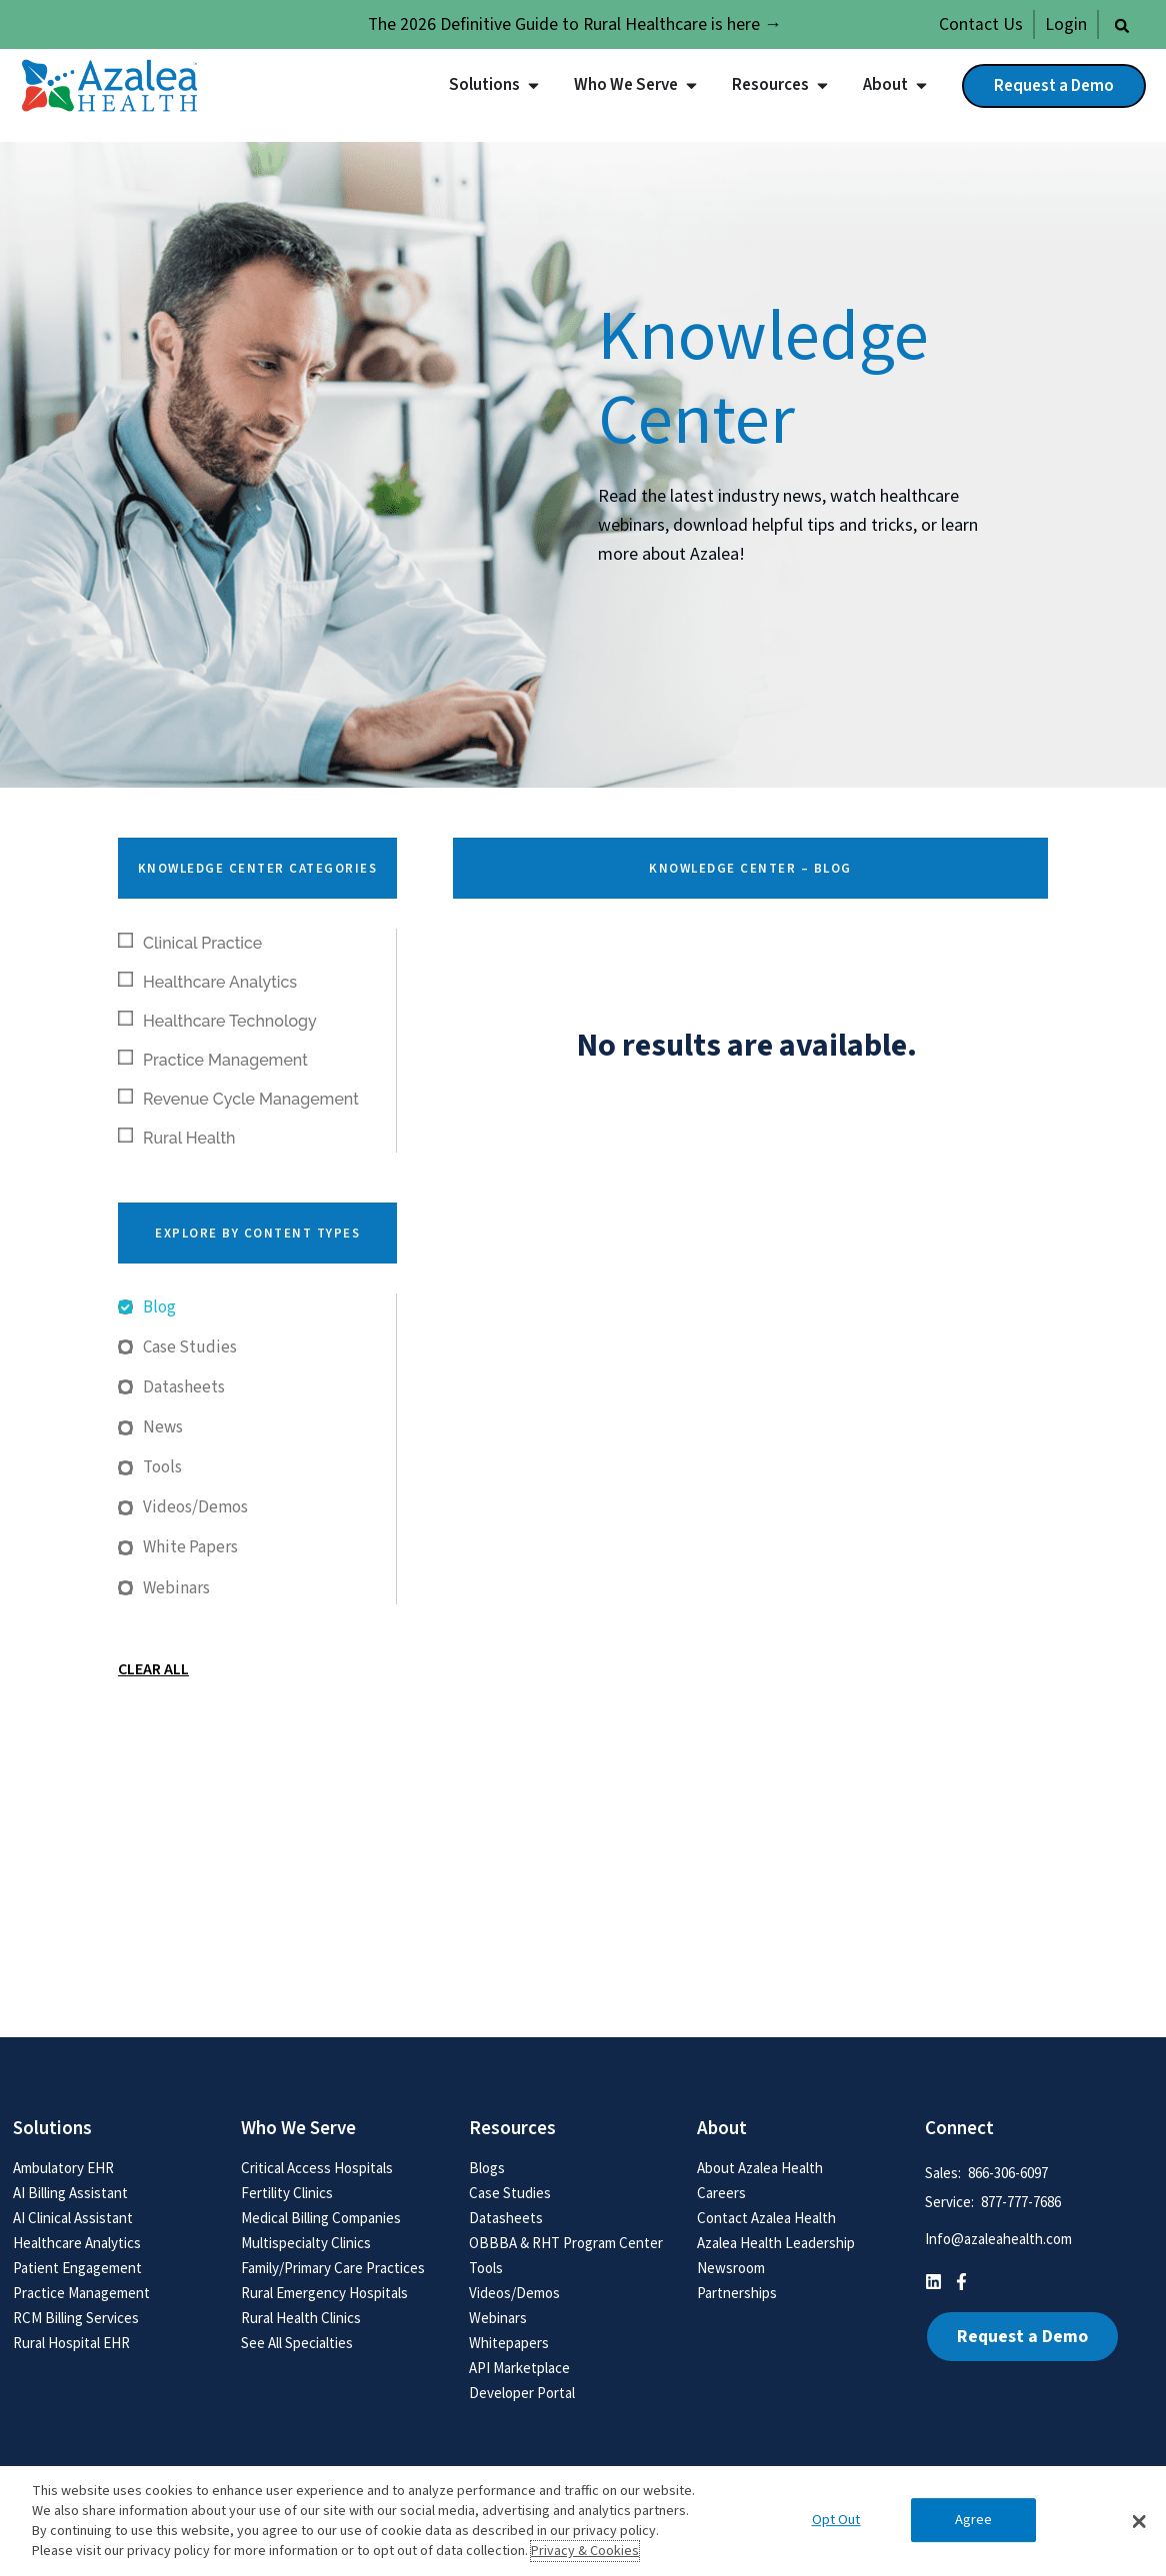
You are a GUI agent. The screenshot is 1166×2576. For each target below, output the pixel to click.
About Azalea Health (760, 2167)
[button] (1122, 26)
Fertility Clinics (287, 2192)
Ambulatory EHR (63, 2167)
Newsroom (731, 2267)
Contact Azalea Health (766, 2217)
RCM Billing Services (76, 2317)
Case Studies (510, 2192)
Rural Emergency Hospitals (324, 2292)
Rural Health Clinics (301, 2317)
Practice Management (213, 1060)
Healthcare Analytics (207, 982)
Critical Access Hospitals (317, 2167)
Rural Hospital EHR (71, 2342)
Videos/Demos (514, 2292)
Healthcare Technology (217, 1021)
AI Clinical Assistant (73, 2217)
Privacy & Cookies (585, 2551)
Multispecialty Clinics (306, 2242)
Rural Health (177, 1138)
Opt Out (836, 2520)
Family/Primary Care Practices (333, 2267)
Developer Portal (522, 2392)
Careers (721, 2192)
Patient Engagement (77, 2267)
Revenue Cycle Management (238, 1099)
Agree (974, 2520)
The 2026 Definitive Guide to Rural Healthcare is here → (575, 24)
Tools (486, 2267)
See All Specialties (297, 2342)
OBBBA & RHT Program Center (566, 2242)
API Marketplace (519, 2367)
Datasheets (506, 2217)
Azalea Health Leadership (776, 2242)
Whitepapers (509, 2342)
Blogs (487, 2167)
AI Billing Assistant (70, 2192)
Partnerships (737, 2292)
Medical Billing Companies (321, 2217)
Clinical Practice (190, 943)
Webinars (498, 2317)
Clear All (153, 1669)
